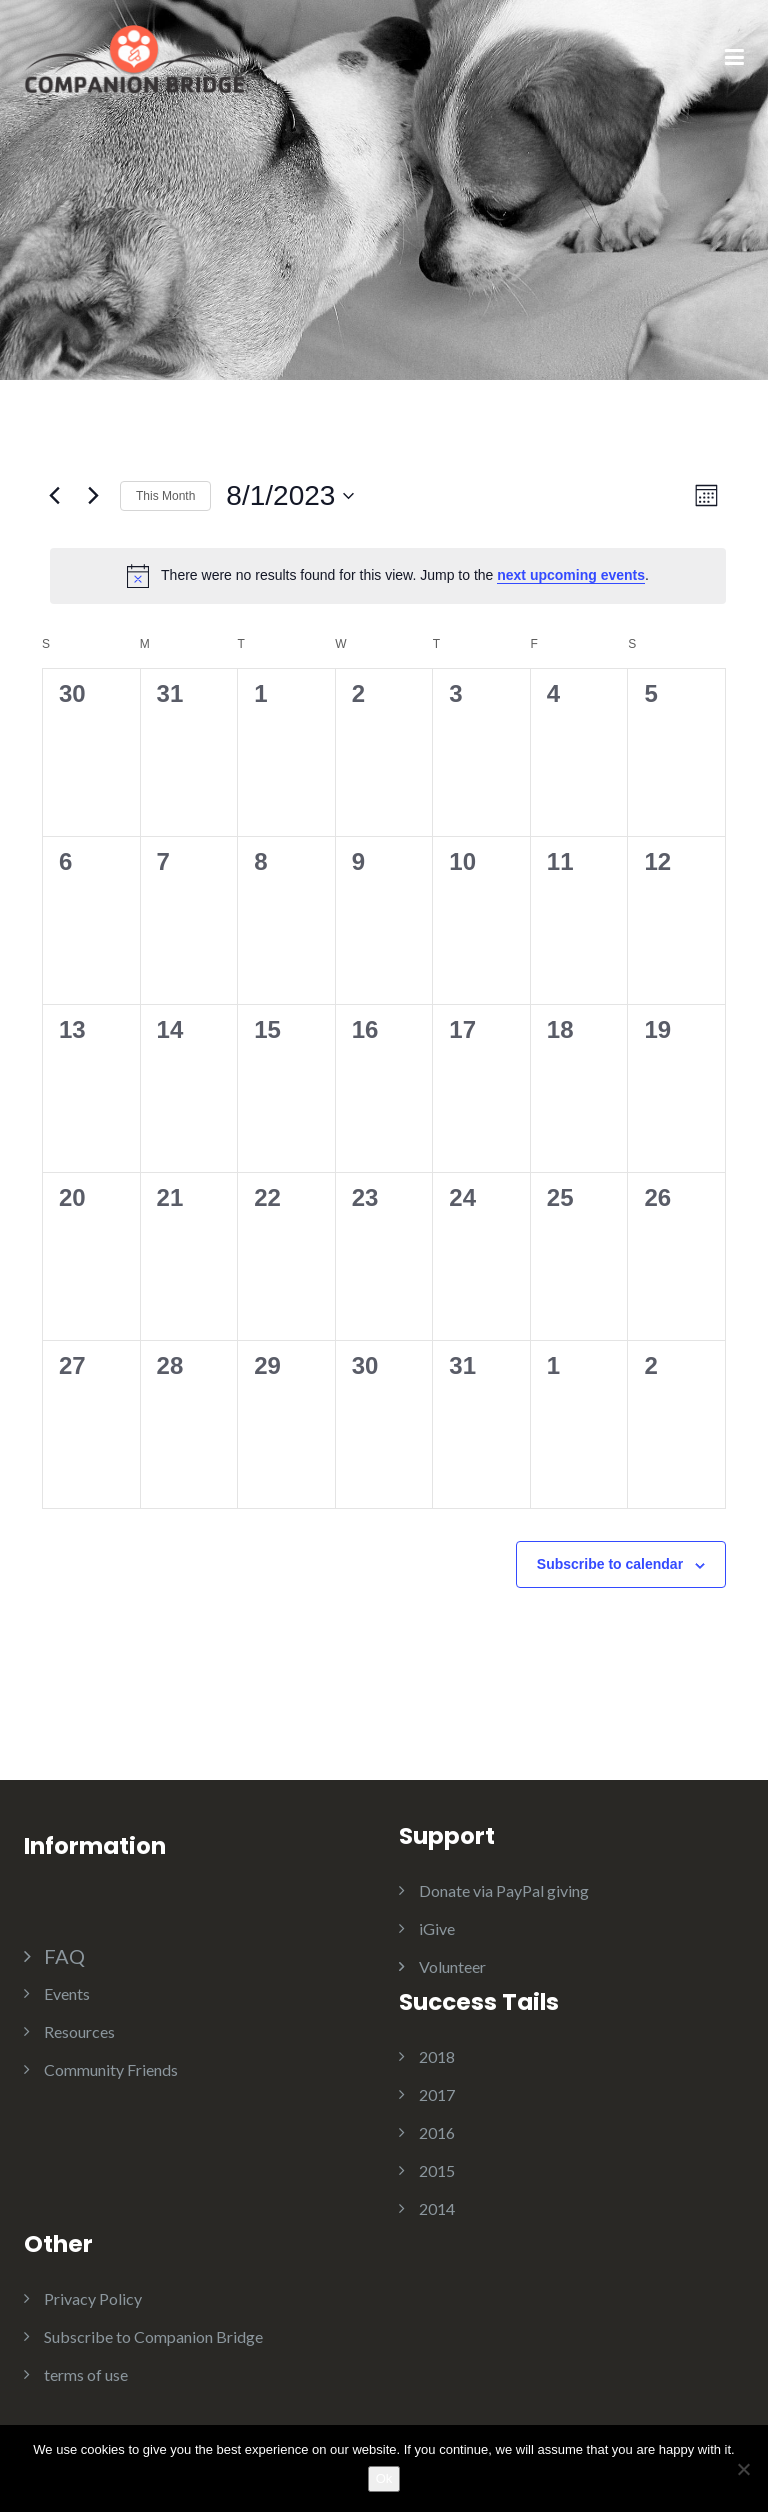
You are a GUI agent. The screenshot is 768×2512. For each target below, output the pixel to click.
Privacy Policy (93, 2298)
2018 (437, 2056)
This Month (165, 496)
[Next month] (93, 496)
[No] (743, 2469)
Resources (79, 2031)
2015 (437, 2170)
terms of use (86, 2374)
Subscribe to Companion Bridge (153, 2336)
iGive (437, 1928)
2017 (437, 2094)
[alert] (388, 576)
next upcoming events (571, 575)
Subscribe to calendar (610, 1564)
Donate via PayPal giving (504, 1890)
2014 (437, 2208)
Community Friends (111, 2069)
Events (67, 1993)
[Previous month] (54, 496)
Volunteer (452, 1966)
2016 (437, 2132)
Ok (384, 2478)
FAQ (64, 1956)
